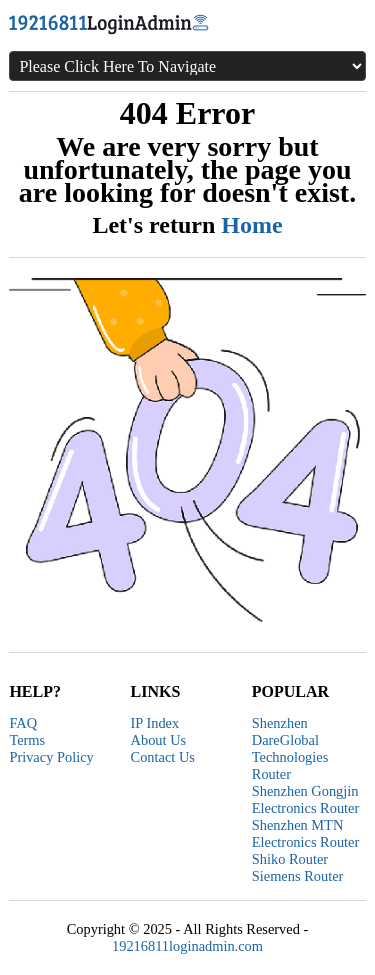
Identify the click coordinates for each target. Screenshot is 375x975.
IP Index (155, 723)
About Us (159, 740)
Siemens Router (298, 876)
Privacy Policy (51, 757)
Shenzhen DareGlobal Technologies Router (290, 748)
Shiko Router (290, 859)
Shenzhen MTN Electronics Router (306, 833)
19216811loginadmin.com (187, 946)
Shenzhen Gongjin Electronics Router (306, 799)
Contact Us (163, 757)
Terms (27, 740)
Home (251, 225)
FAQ (23, 723)
